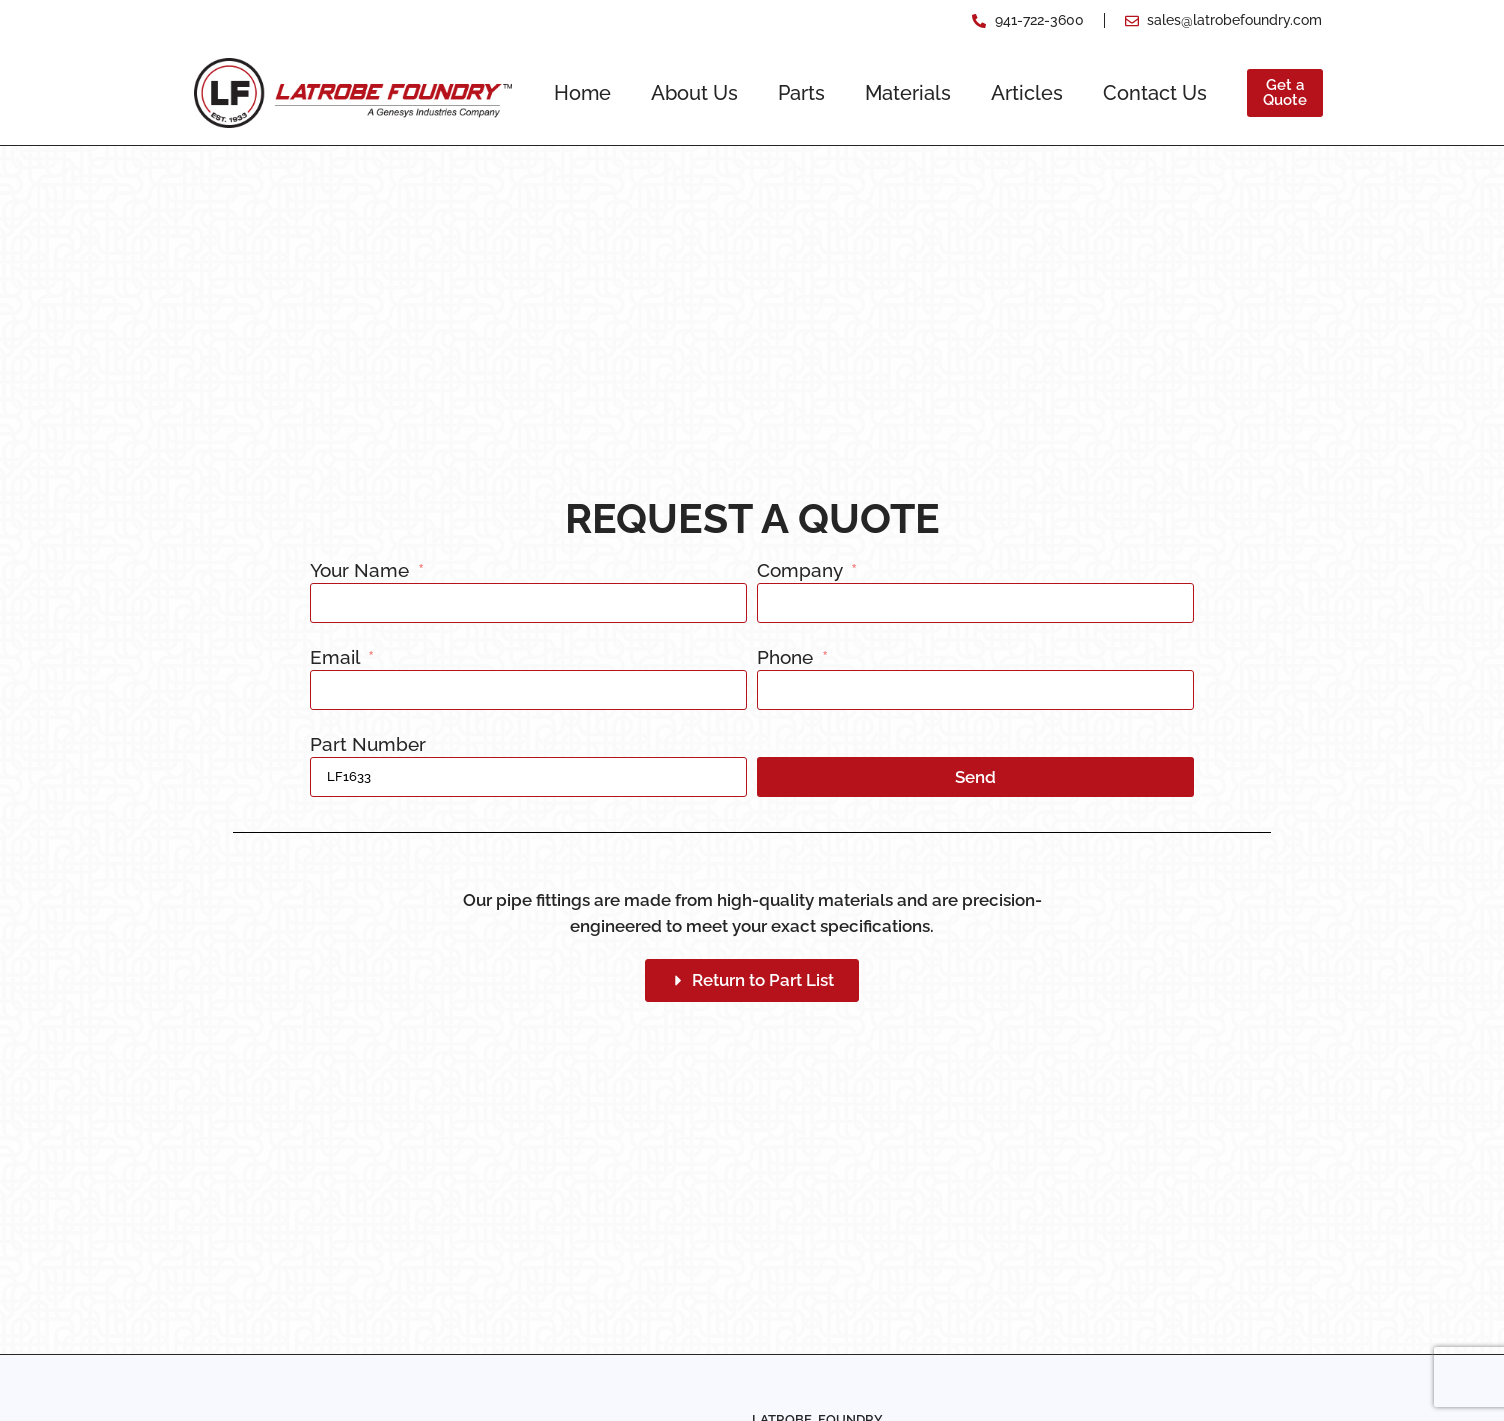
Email (337, 658)
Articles (1027, 93)
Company (802, 571)
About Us (694, 93)
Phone (787, 658)
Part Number (368, 745)
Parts (801, 93)
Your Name (362, 571)
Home (582, 93)
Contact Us (1155, 93)
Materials (908, 93)
